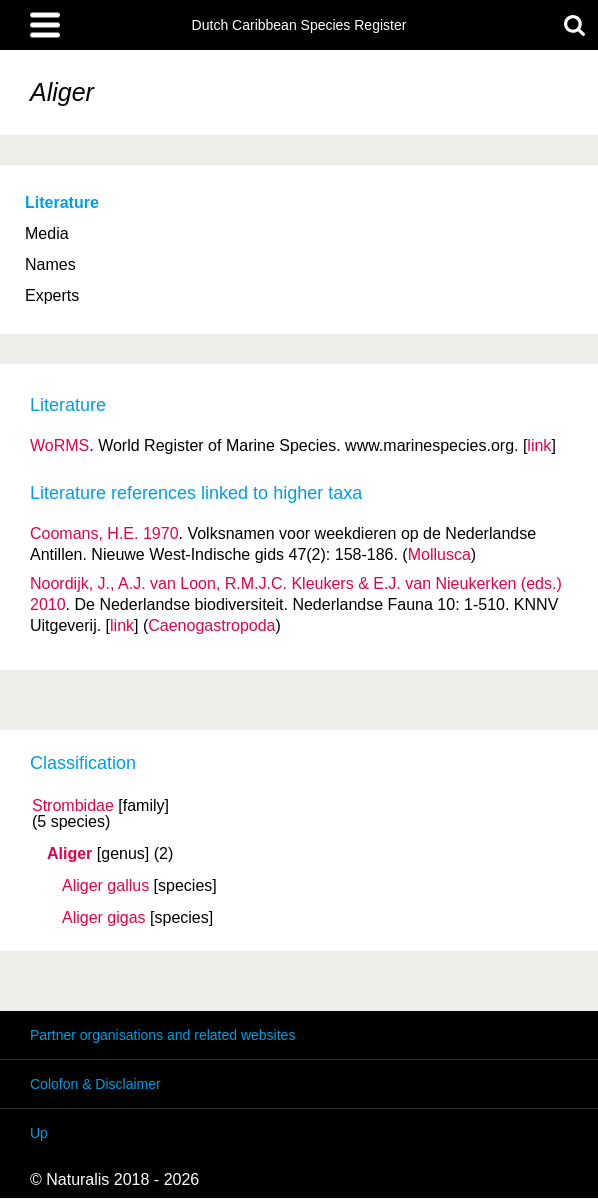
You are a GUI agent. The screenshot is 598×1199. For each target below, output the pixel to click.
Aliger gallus (105, 886)
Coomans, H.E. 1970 (104, 533)
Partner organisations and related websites (162, 1035)
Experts (52, 295)
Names (50, 264)
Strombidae (73, 806)
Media (47, 233)
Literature (62, 202)
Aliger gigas (104, 918)
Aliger (69, 854)
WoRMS (59, 445)
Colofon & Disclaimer (95, 1084)
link (539, 445)
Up (39, 1133)
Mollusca (439, 554)
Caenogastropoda (211, 625)
